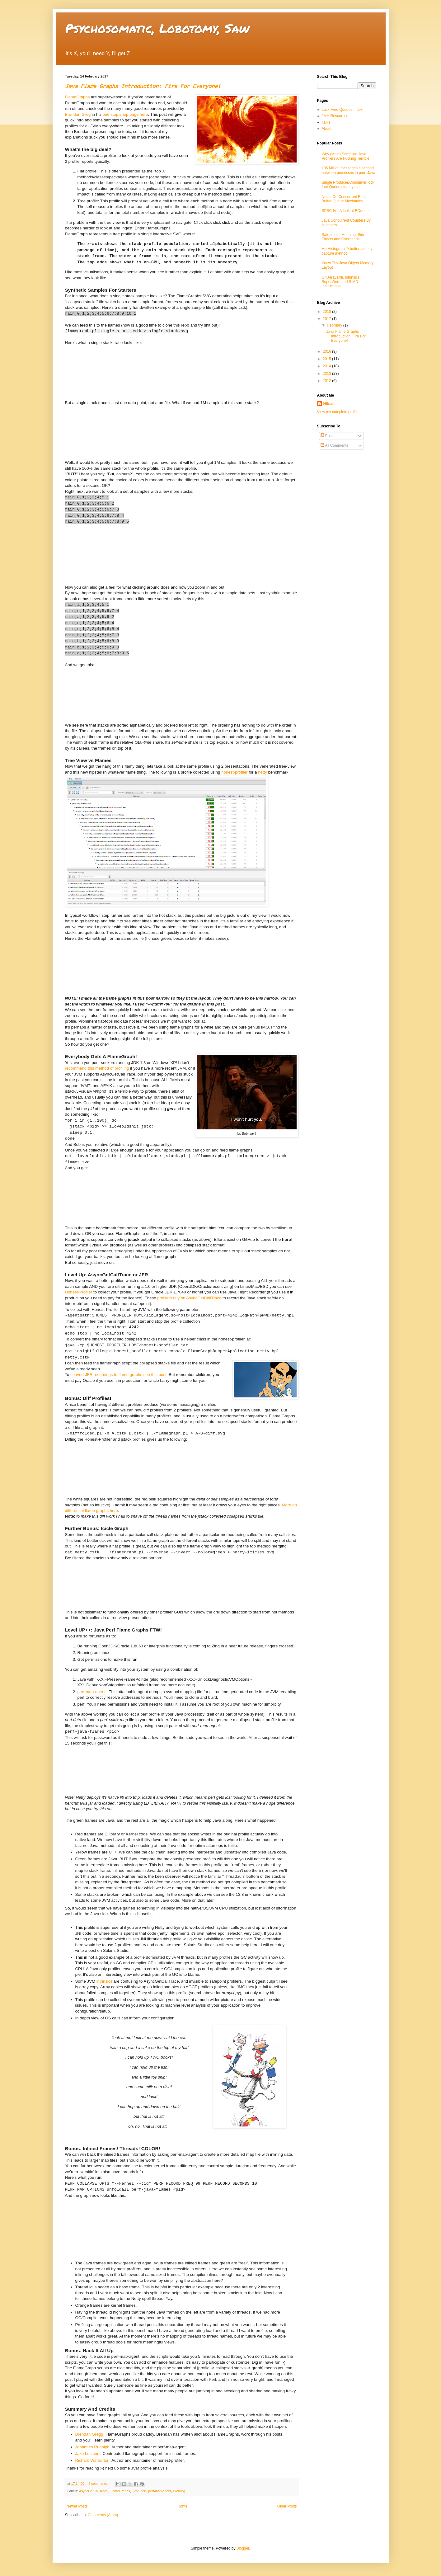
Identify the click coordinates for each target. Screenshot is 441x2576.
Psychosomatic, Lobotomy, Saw (157, 28)
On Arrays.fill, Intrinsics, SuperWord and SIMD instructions (341, 282)
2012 (327, 381)
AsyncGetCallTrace (93, 2491)
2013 (327, 373)
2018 (327, 311)
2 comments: (98, 2483)
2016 (327, 351)
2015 (327, 359)
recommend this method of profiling (97, 1068)
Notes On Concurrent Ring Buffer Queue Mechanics (344, 199)
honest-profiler (234, 772)
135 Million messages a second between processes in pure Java (348, 170)
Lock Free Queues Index (342, 109)
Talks (326, 122)
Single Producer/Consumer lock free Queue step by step (348, 184)
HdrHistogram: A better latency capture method (347, 251)
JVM (135, 2491)
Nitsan (329, 404)
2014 (327, 366)
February (335, 325)
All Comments (334, 445)
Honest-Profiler (78, 1292)
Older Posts (287, 2506)
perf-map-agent (91, 1691)
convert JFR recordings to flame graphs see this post (118, 1374)
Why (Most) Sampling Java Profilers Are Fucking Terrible (345, 156)
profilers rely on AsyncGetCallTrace (189, 1298)
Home (182, 2506)
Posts (328, 436)
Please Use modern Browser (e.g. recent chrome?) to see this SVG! (111, 2221)
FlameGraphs (77, 97)
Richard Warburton (92, 2460)
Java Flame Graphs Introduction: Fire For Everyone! (143, 86)
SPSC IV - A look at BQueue (345, 211)
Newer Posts (77, 2506)
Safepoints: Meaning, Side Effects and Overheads (343, 237)
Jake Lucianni (88, 2453)
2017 (327, 319)
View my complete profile (338, 412)
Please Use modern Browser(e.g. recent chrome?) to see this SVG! (111, 369)
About (326, 128)
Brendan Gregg (89, 2434)
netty (262, 772)
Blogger (243, 2548)
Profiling (179, 2491)
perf (143, 2491)
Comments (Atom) (103, 2515)
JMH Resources (335, 116)
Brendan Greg (78, 114)
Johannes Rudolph (92, 2447)
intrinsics (104, 1981)
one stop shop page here (125, 114)
